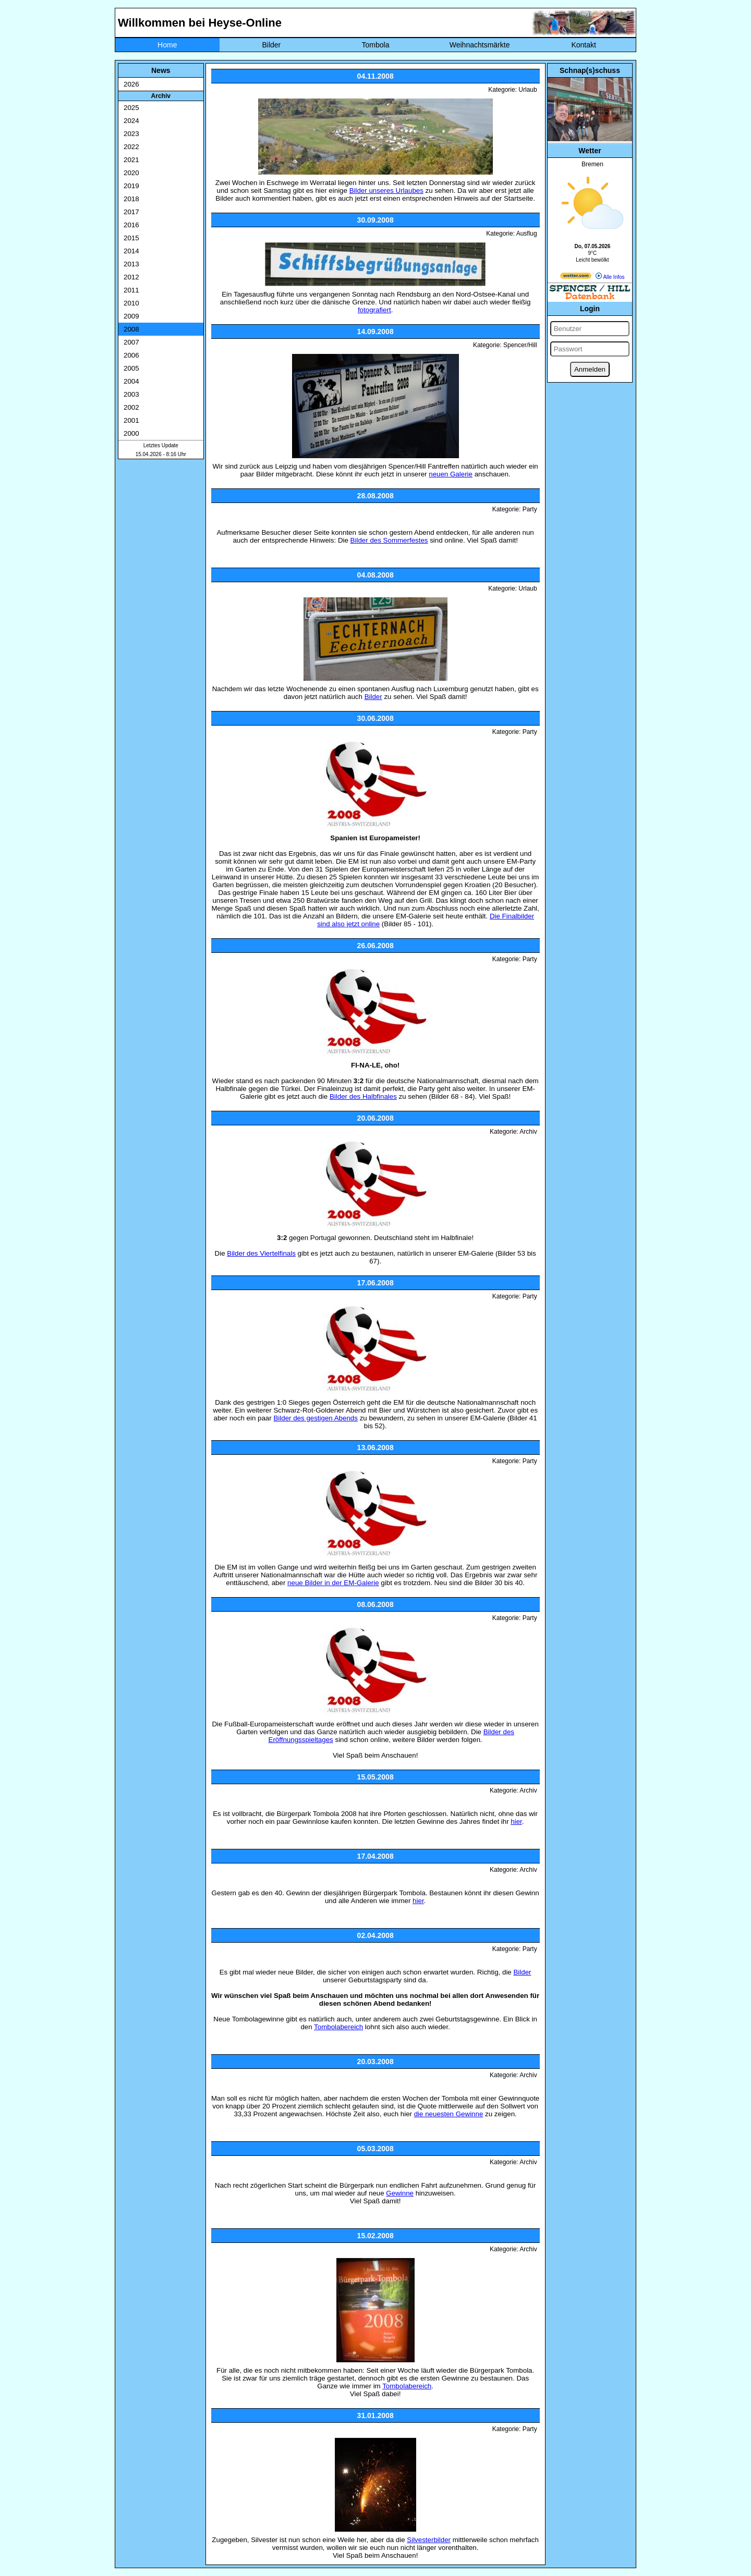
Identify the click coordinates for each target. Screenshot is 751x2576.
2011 (131, 290)
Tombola (376, 45)
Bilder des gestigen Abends (315, 1418)
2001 (131, 420)
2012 (131, 277)
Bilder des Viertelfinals (261, 1253)
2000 (131, 433)
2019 (131, 186)
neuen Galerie (451, 474)
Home (167, 45)
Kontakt (583, 45)
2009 (131, 316)
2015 (131, 238)
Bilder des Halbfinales (363, 1096)
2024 (131, 121)
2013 (131, 264)
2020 (131, 173)
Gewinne (400, 2193)
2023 (131, 134)
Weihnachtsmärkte (480, 45)
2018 (131, 199)
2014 (131, 251)
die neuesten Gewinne (448, 2114)
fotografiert (374, 310)
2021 (131, 160)
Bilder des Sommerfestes (389, 540)
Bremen (592, 164)
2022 (131, 147)
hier (516, 1821)
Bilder (271, 45)
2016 (131, 225)
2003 (131, 394)
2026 (131, 84)
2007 (131, 342)
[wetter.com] (575, 277)
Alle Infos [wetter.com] (610, 277)
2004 (131, 381)
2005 (131, 368)
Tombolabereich (338, 2027)
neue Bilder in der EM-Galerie (333, 1583)
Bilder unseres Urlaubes (386, 190)
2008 (131, 329)
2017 (131, 212)
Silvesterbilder (429, 2540)
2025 (131, 108)
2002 (131, 407)
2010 (131, 303)
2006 (131, 355)
